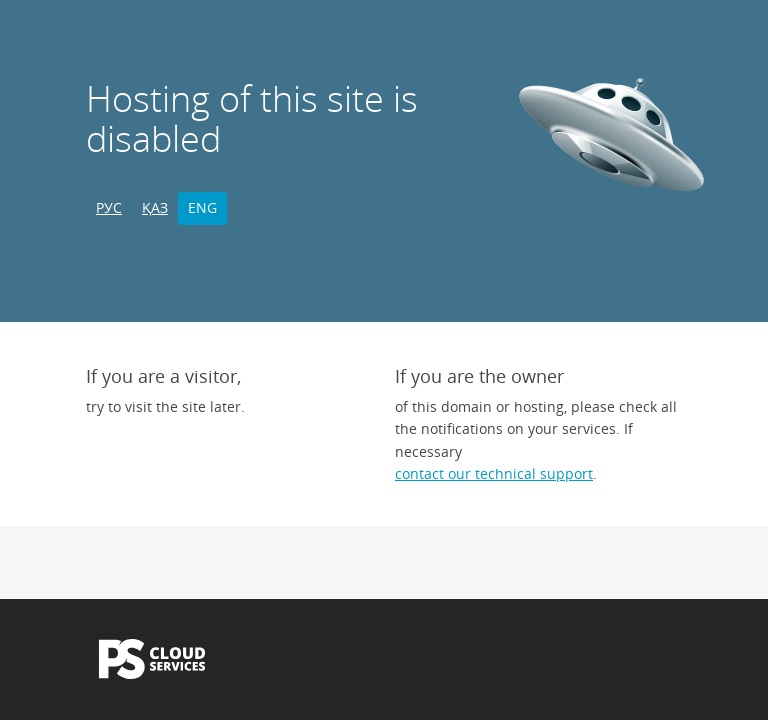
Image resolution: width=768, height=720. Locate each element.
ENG (202, 207)
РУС (109, 207)
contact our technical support (494, 473)
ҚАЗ (155, 207)
